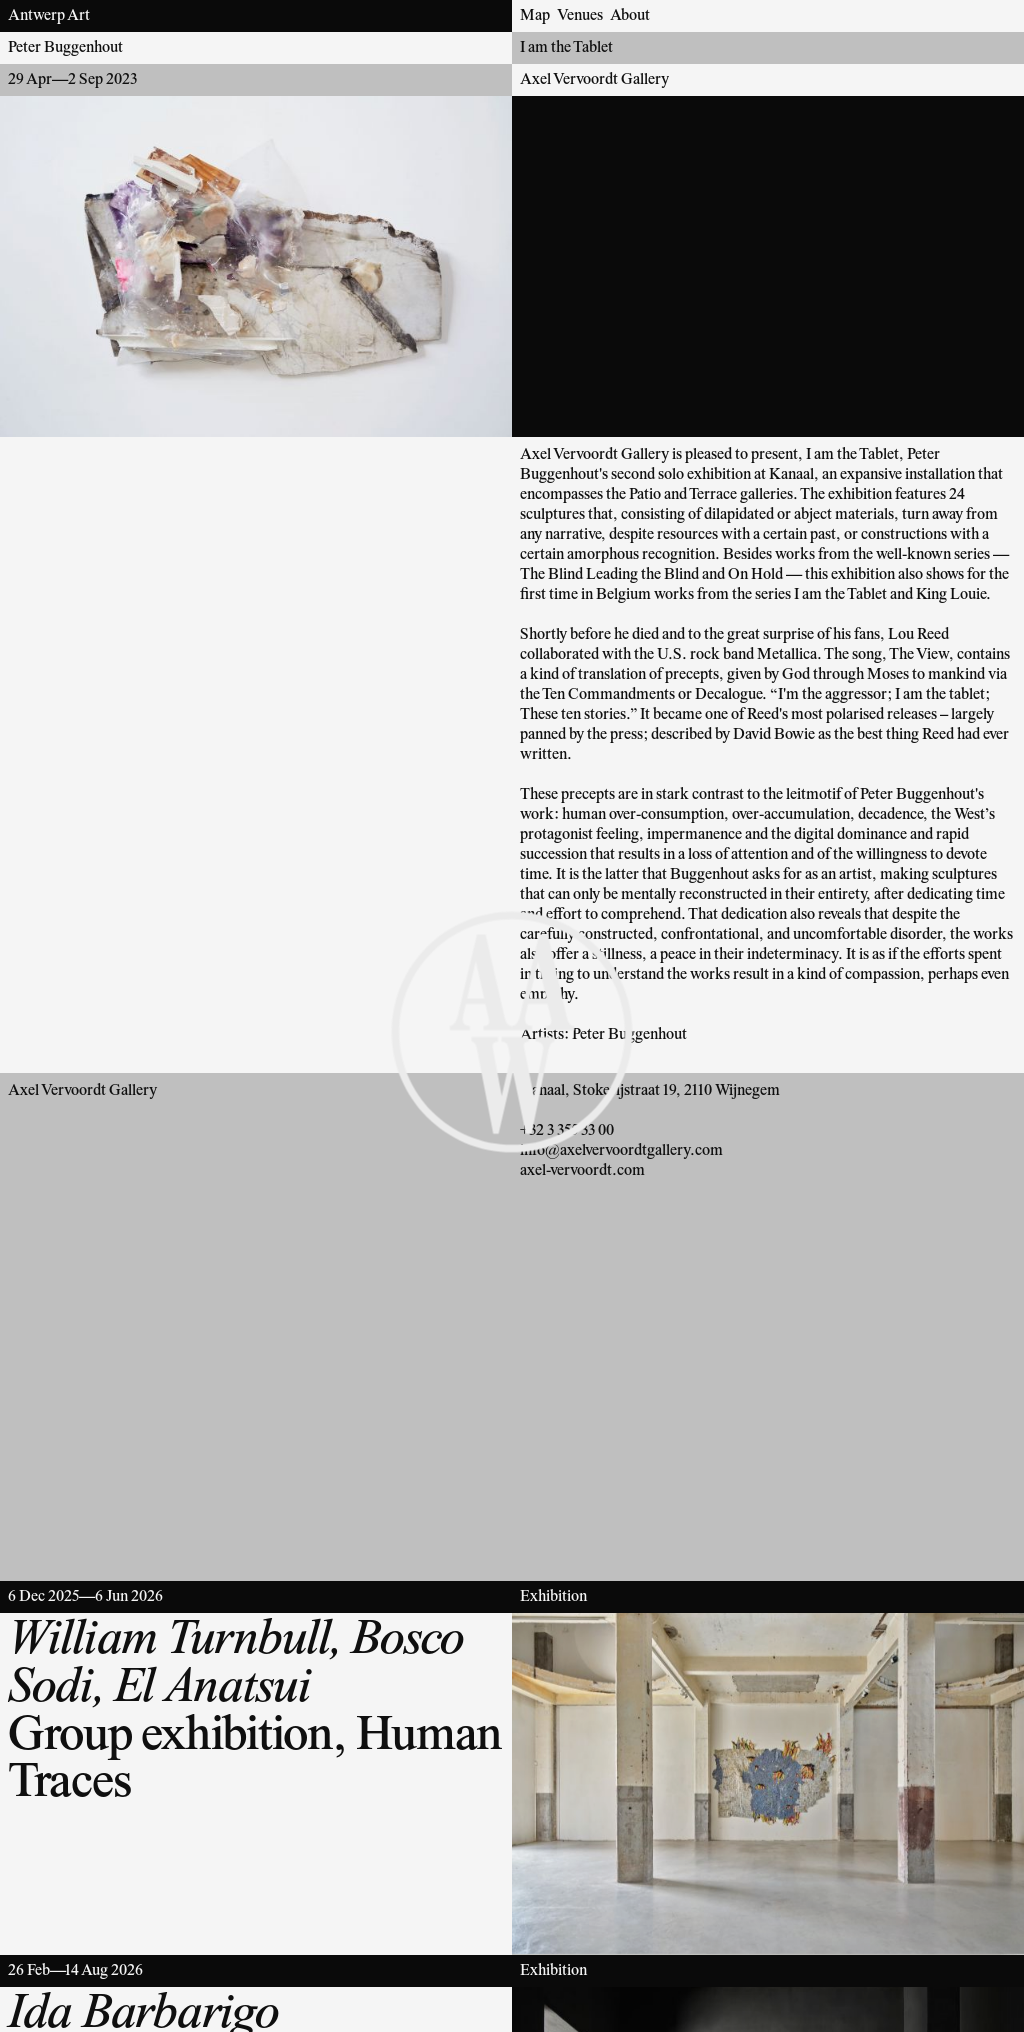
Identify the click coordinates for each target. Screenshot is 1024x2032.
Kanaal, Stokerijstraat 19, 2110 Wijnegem (650, 1091)
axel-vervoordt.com (582, 1171)
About (630, 16)
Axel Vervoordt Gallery (594, 80)
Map (535, 16)
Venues (580, 16)
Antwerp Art (49, 16)
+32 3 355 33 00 (567, 1131)
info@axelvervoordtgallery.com (621, 1151)
